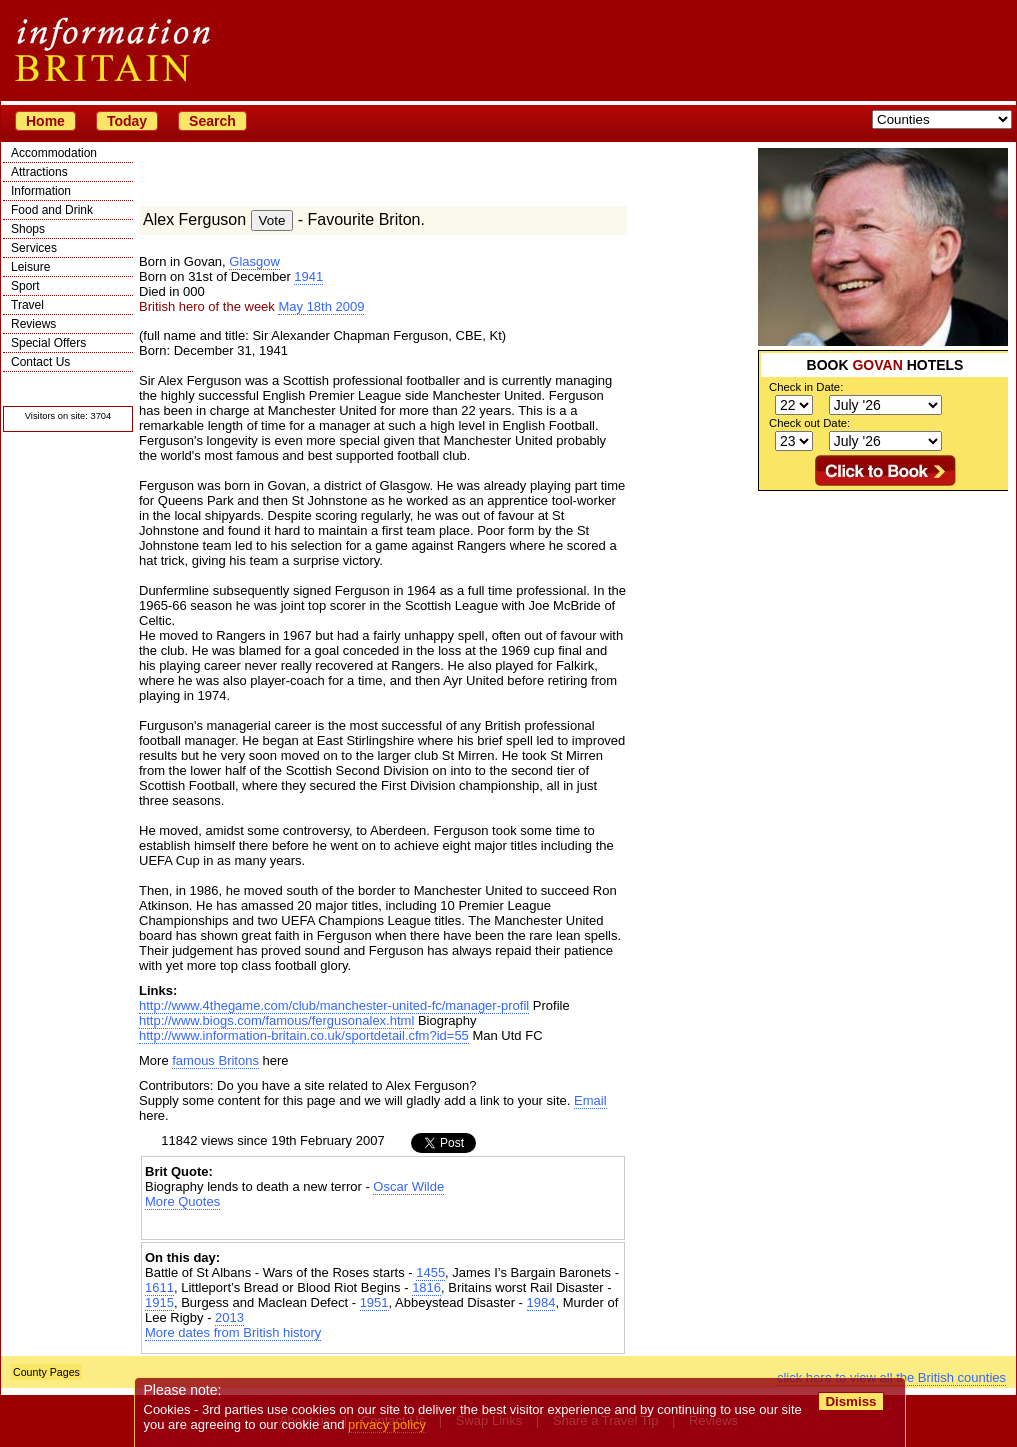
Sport (25, 286)
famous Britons (215, 1060)
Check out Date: (809, 423)
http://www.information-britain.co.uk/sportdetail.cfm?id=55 (304, 1035)
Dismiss (850, 1401)
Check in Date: (806, 387)
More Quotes (182, 1201)
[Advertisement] (883, 616)
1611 (159, 1287)
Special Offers (48, 343)
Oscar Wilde (408, 1186)
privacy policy (387, 1424)
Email (590, 1100)
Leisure (30, 267)
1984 (541, 1302)
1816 (426, 1287)
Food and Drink (52, 210)
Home (45, 121)
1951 (374, 1302)
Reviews (33, 324)
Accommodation (54, 153)
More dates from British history (233, 1332)
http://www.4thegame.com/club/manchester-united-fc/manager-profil (334, 1005)
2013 (229, 1317)
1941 (308, 276)
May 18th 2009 (321, 306)
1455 (430, 1272)
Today (127, 121)
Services (34, 248)
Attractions (39, 172)
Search (212, 121)
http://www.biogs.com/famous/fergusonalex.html (276, 1020)
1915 (159, 1302)
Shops (28, 229)
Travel (27, 305)
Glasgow (254, 261)
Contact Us (40, 362)
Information (41, 191)
